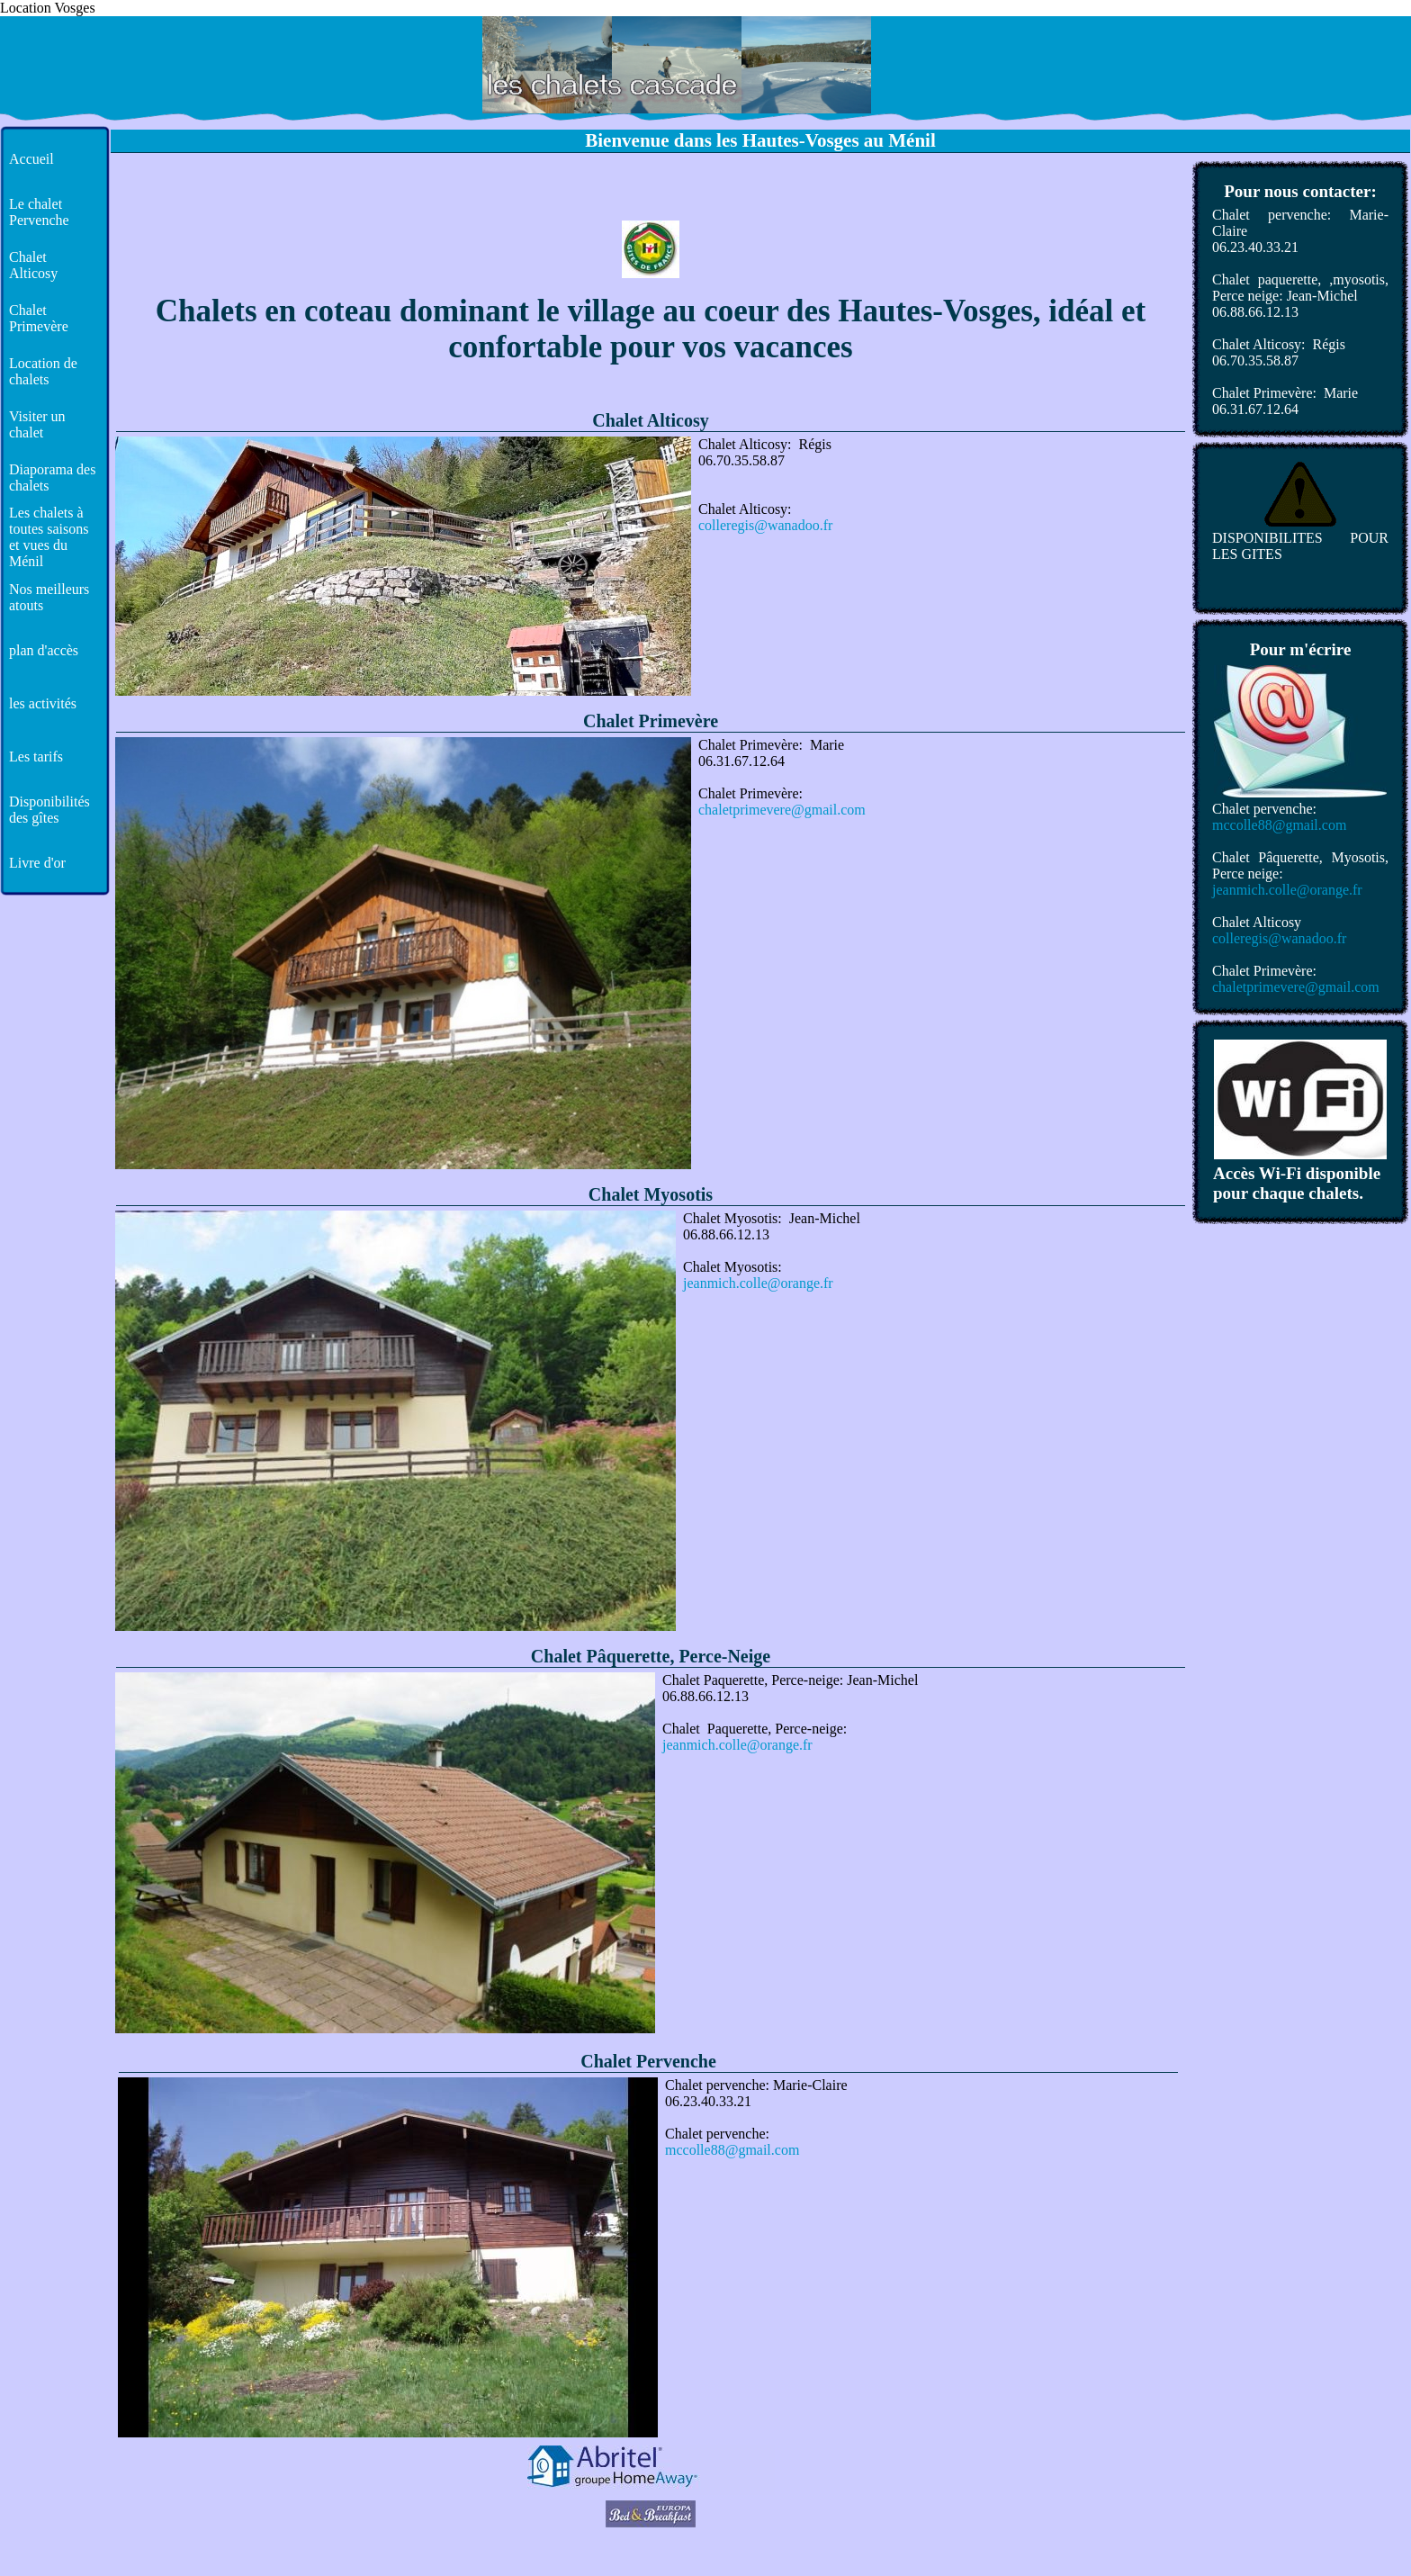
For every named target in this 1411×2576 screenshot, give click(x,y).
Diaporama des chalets (52, 477)
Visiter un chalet (37, 424)
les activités (42, 703)
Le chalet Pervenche (39, 212)
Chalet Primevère (38, 318)
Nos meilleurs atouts (49, 597)
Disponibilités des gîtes (49, 809)
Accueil (31, 159)
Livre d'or (37, 862)
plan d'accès (43, 650)
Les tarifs (36, 756)
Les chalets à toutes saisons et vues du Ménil (48, 537)
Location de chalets (43, 371)
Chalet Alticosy (33, 265)
